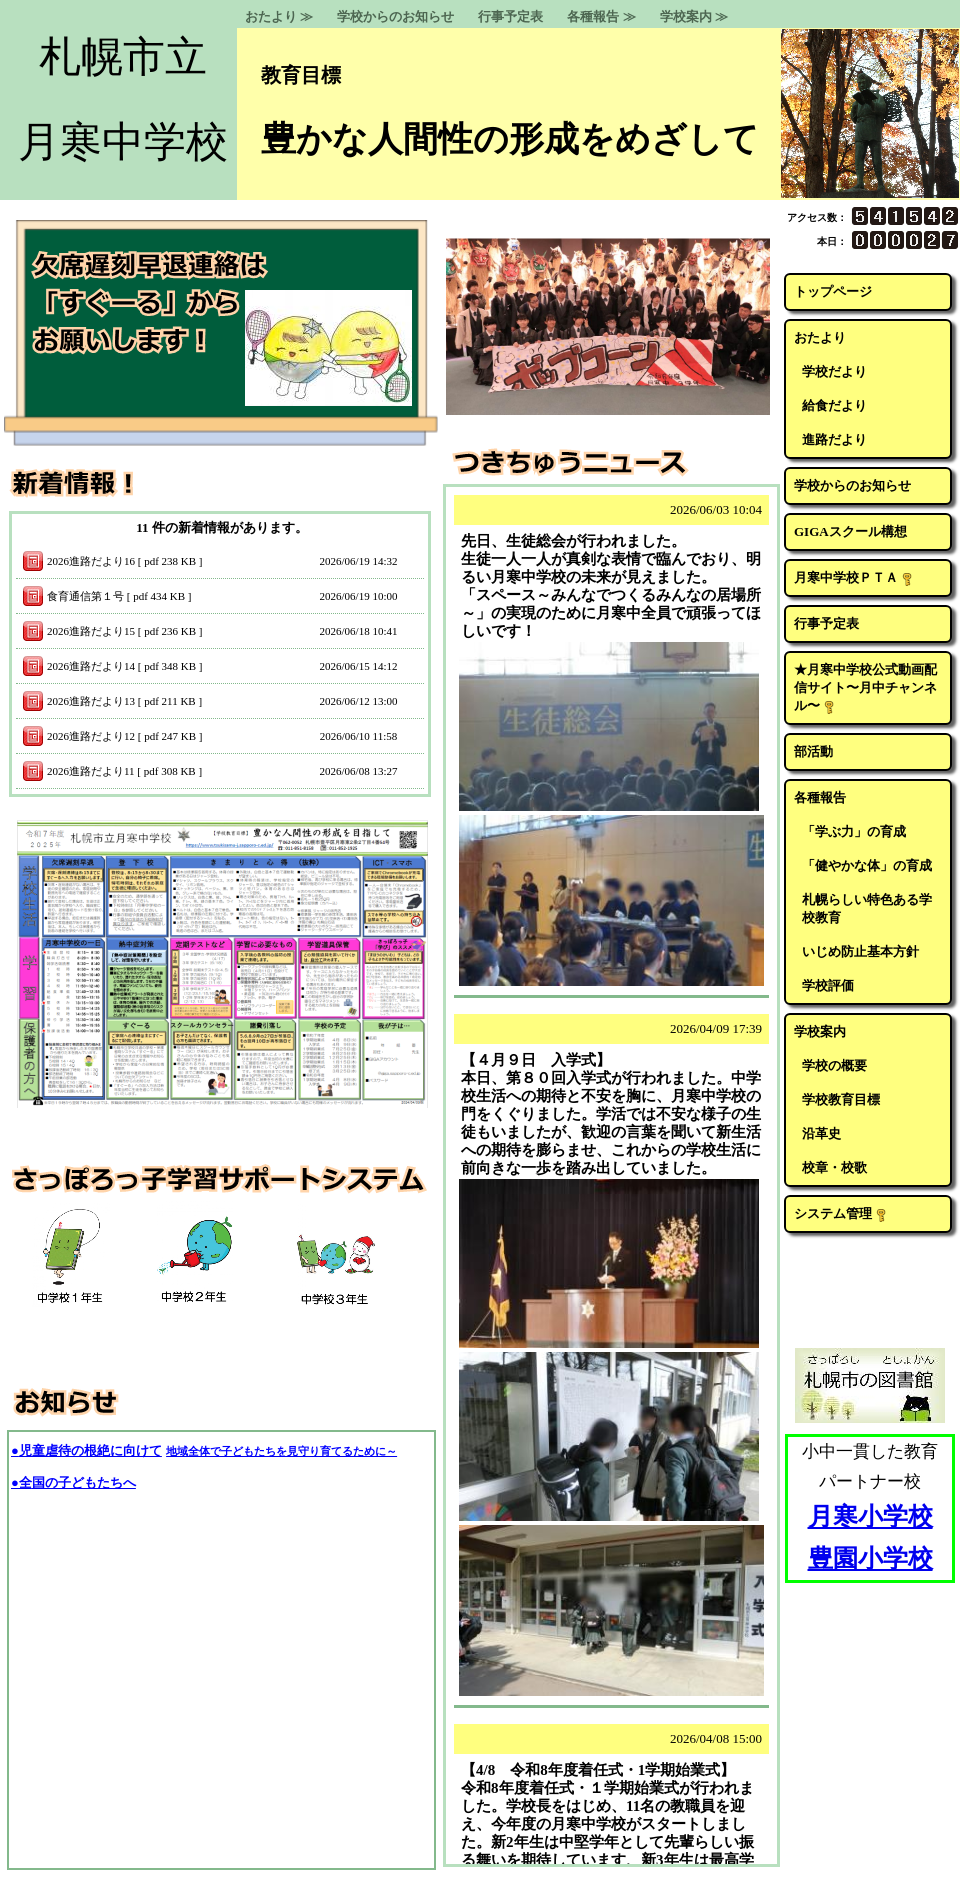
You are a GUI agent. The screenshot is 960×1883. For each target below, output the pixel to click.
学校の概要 (834, 1065)
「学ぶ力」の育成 (854, 831)
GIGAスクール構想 (850, 531)
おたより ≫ (279, 16)
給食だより (834, 405)
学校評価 (828, 985)
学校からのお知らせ (395, 16)
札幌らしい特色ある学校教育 (867, 908)
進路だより (834, 439)
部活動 (813, 751)
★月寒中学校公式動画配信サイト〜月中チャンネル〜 (865, 688)
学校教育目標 (841, 1099)
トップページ (833, 291)
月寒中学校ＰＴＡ (854, 578)
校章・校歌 (834, 1167)
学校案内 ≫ (694, 16)
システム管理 (841, 1214)
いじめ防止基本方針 (860, 951)
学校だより (834, 371)
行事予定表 (510, 16)
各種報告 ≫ (601, 16)
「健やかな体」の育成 (867, 865)
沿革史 (821, 1133)
